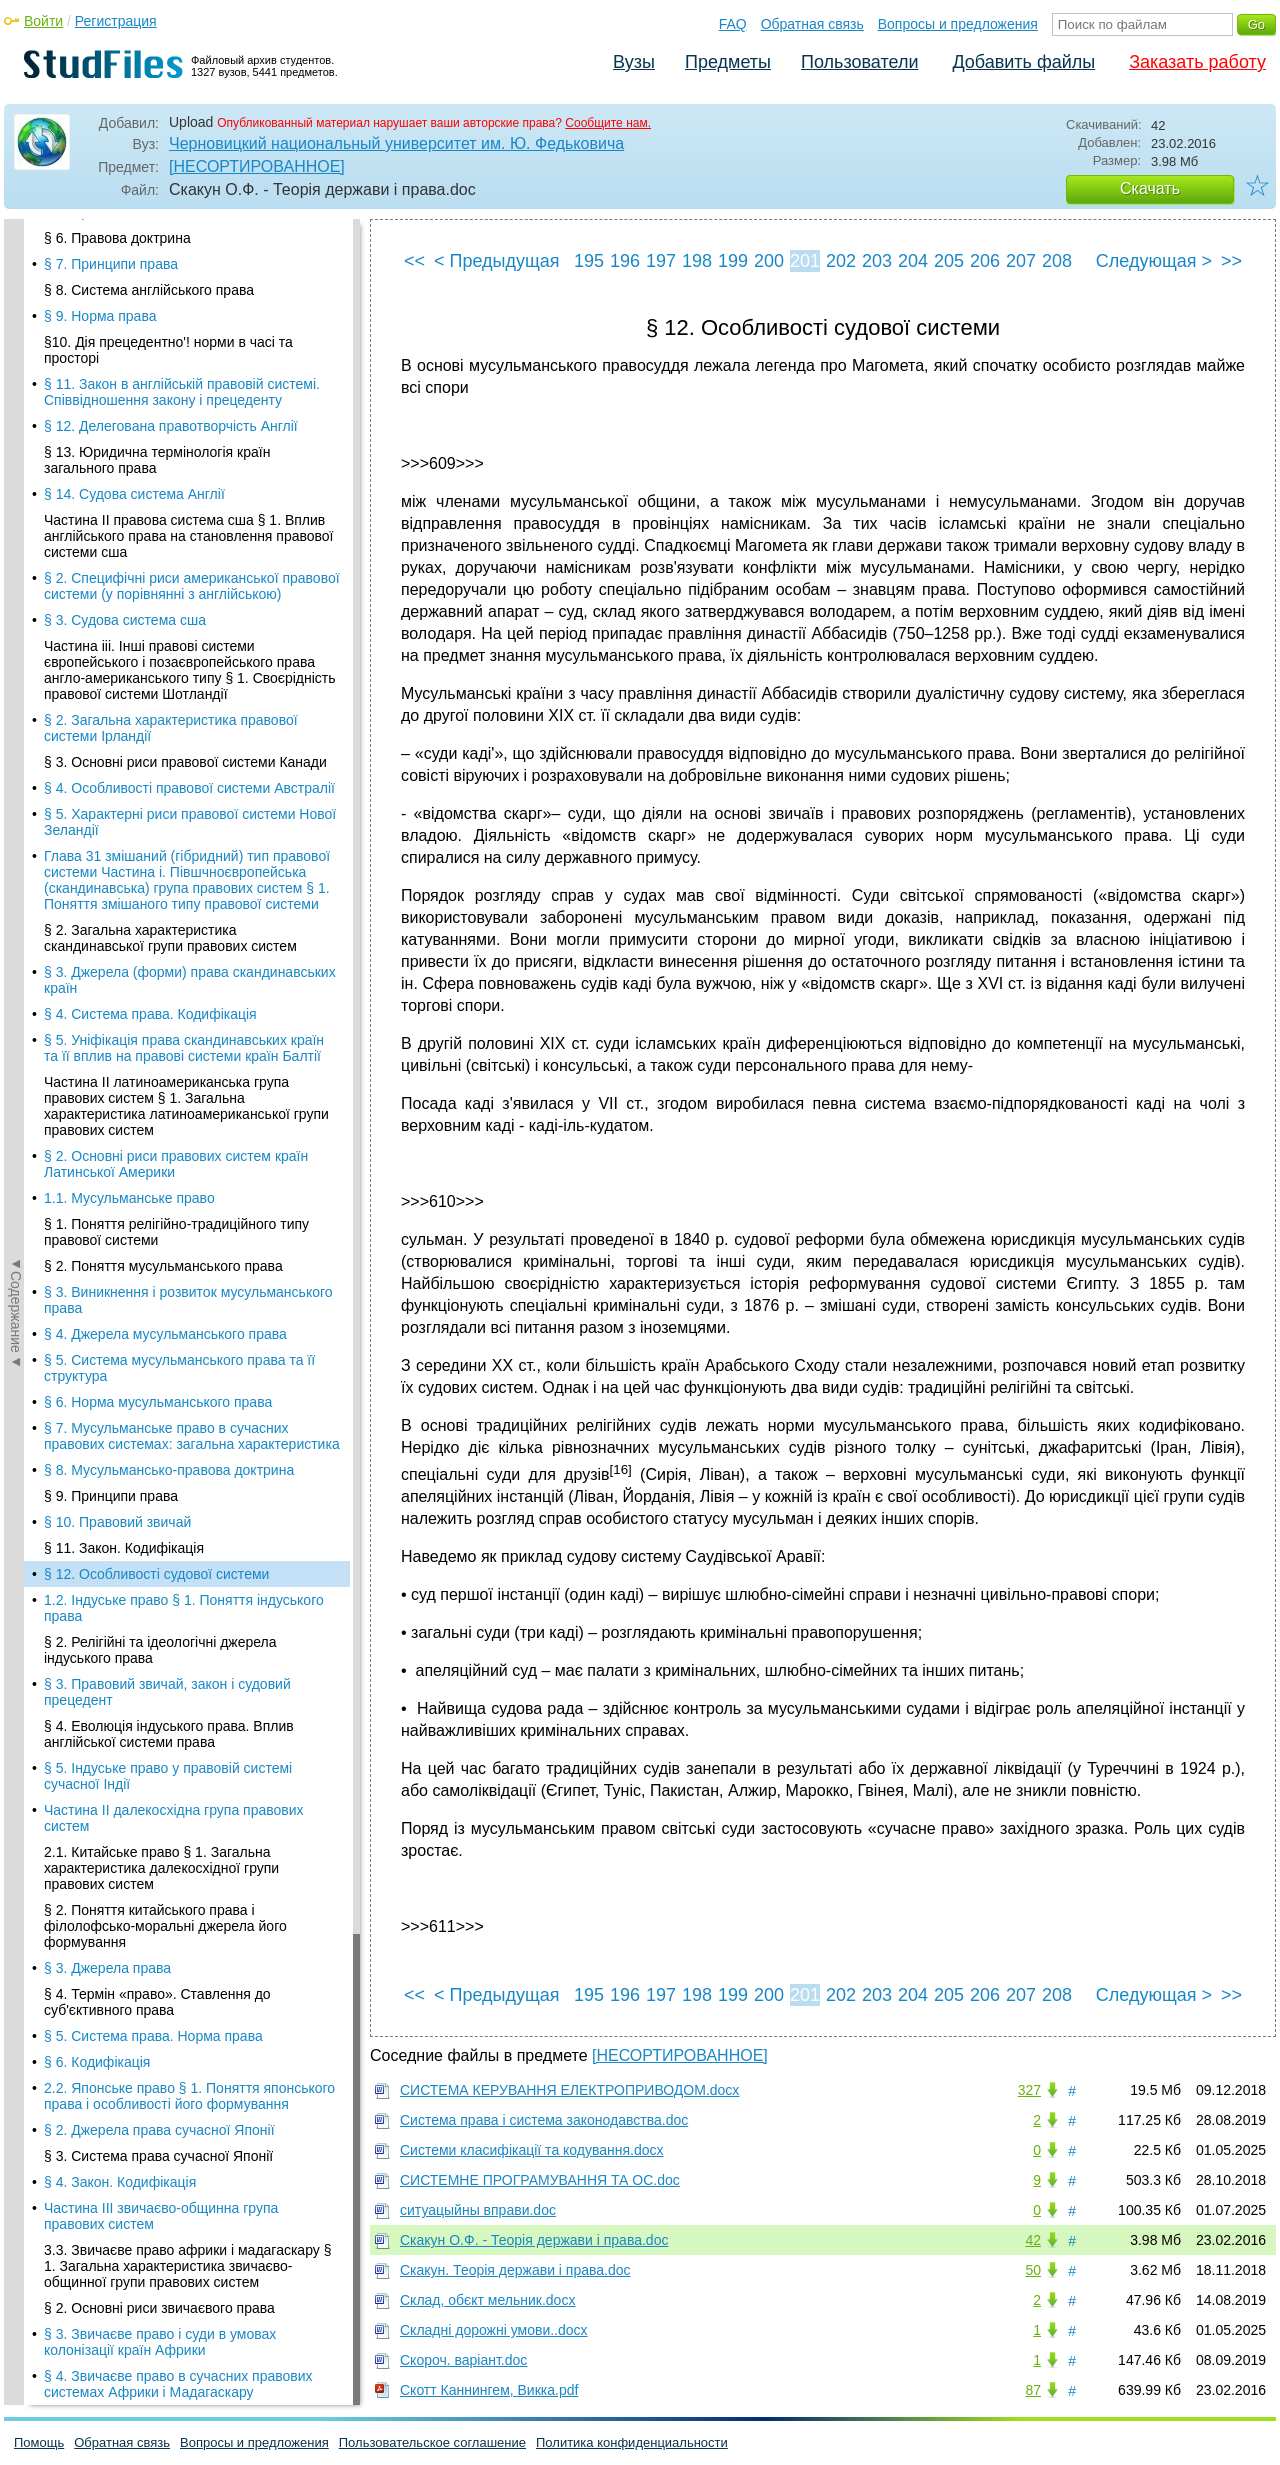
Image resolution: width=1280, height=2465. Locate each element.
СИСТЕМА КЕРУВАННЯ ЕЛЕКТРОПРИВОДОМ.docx (569, 2090)
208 (1057, 261)
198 (697, 261)
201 (805, 261)
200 (769, 261)
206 (985, 261)
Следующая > (1154, 261)
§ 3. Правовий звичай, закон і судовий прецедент (167, 380)
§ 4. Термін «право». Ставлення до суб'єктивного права (157, 690)
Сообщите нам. (608, 123)
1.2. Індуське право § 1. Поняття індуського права (184, 296)
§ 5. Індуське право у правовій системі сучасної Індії (168, 464)
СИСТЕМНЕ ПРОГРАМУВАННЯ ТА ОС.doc (540, 2180)
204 (913, 261)
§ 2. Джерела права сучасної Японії (159, 818)
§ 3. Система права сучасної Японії (158, 844)
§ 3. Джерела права (107, 656)
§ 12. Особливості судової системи (156, 262)
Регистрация (116, 21)
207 (1021, 261)
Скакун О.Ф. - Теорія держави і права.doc (534, 2240)
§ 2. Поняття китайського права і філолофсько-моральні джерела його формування (165, 614)
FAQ (733, 24)
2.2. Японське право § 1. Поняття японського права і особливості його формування (189, 784)
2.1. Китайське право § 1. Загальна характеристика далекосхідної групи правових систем (161, 556)
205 (949, 261)
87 (1033, 2390)
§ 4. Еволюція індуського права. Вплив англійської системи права (169, 422)
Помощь (39, 2442)
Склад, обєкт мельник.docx (487, 2300)
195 (589, 261)
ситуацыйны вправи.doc (478, 2210)
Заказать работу (1197, 62)
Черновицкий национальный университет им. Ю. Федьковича (396, 143)
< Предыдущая (497, 261)
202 (841, 261)
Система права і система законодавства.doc (544, 2120)
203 (877, 261)
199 (733, 261)
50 (1033, 2270)
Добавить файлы (1023, 62)
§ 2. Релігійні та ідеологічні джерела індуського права (160, 338)
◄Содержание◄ (16, 569)
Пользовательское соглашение (432, 2442)
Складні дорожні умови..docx (494, 2330)
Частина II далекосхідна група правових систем (174, 506)
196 (625, 261)
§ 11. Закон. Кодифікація (124, 236)
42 (1033, 2240)
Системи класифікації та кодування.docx (532, 2150)
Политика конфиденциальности (632, 2442)
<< (414, 261)
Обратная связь (812, 24)
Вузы (634, 62)
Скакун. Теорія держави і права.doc (515, 2270)
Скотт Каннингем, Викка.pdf (489, 2390)
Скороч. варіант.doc (463, 2360)
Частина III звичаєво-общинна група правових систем (161, 904)
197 (661, 261)
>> (1231, 261)
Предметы (728, 62)
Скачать (1150, 188)
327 (1029, 2090)
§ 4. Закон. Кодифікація (120, 870)
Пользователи (859, 62)
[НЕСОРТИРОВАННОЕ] (257, 166)
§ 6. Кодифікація (97, 750)
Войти (43, 21)
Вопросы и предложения (958, 24)
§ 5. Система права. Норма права (153, 724)
